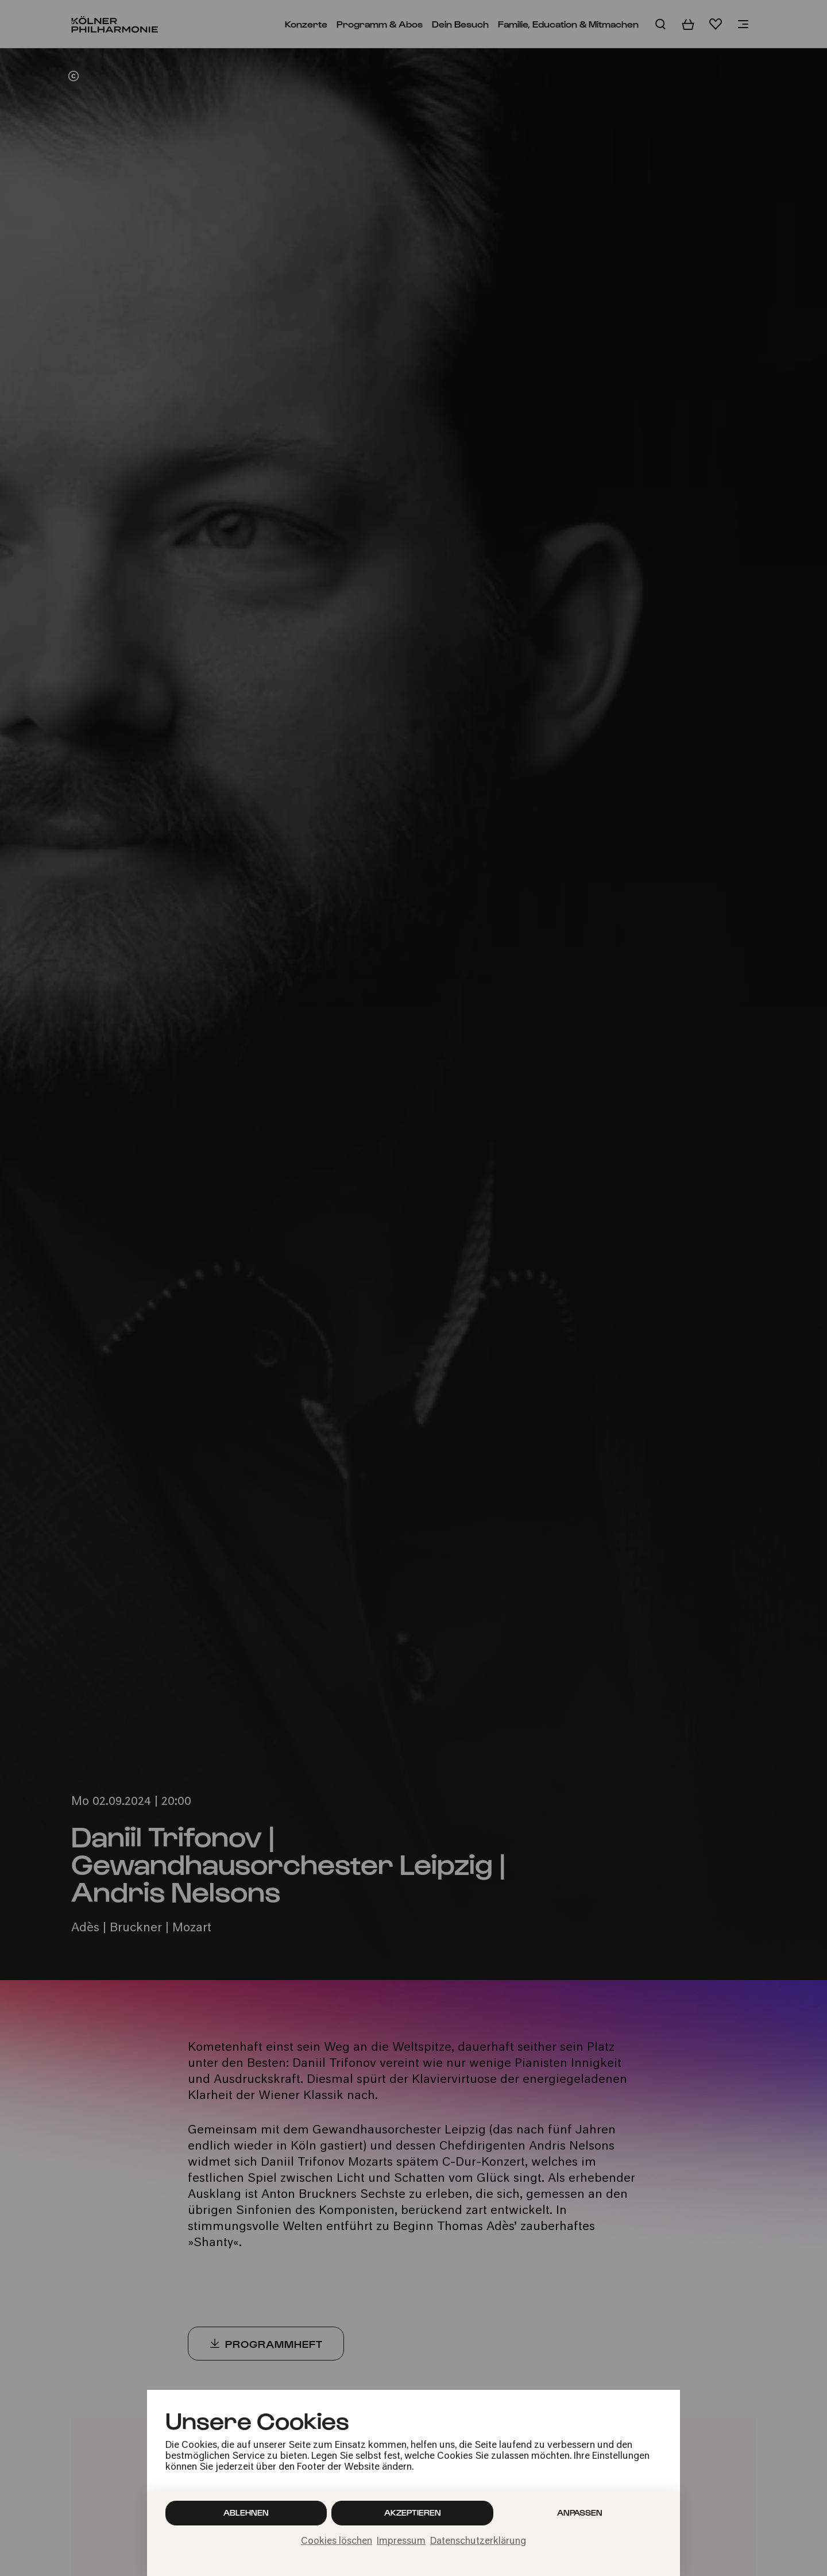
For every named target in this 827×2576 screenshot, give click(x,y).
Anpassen (579, 2512)
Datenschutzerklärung (478, 2541)
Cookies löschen (336, 2541)
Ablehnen (246, 2512)
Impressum (401, 2541)
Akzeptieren (412, 2512)
